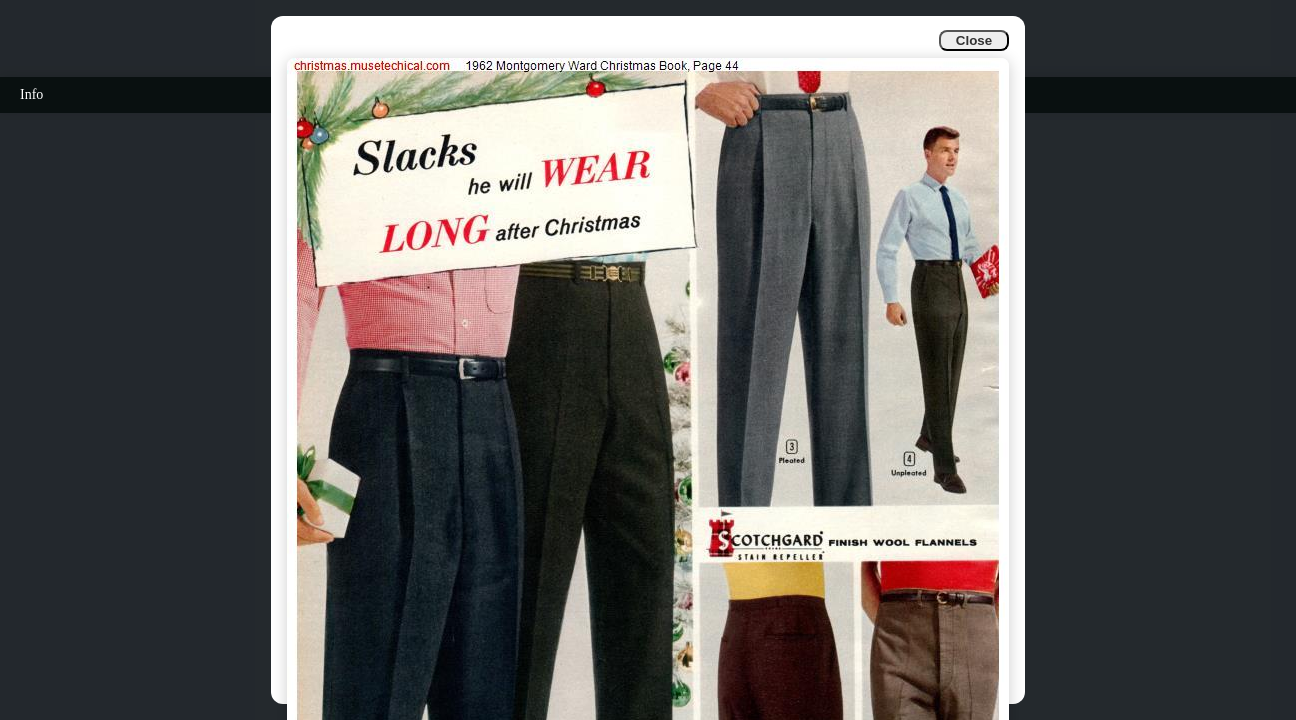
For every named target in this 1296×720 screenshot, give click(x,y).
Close (974, 40)
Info (31, 94)
